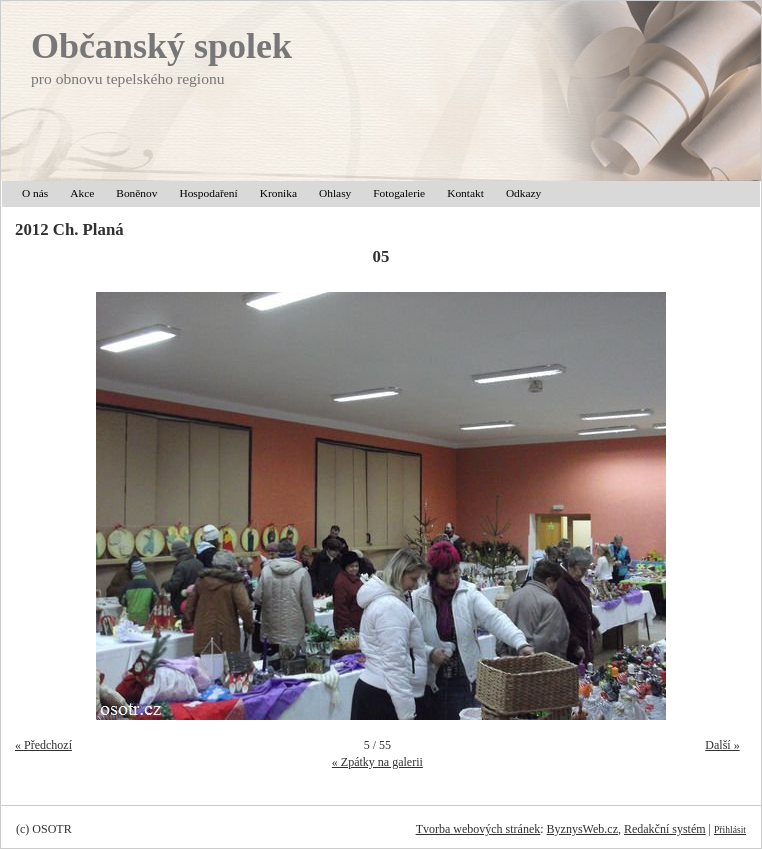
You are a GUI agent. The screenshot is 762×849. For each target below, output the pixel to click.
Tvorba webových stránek (478, 829)
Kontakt (465, 193)
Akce (82, 193)
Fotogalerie (399, 193)
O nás (35, 193)
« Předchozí (43, 745)
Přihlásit (730, 829)
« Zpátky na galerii (377, 762)
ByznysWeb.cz (582, 829)
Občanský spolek (161, 46)
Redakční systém (665, 829)
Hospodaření (208, 193)
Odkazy (523, 193)
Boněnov (136, 193)
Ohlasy (335, 193)
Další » (722, 745)
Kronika (278, 193)
